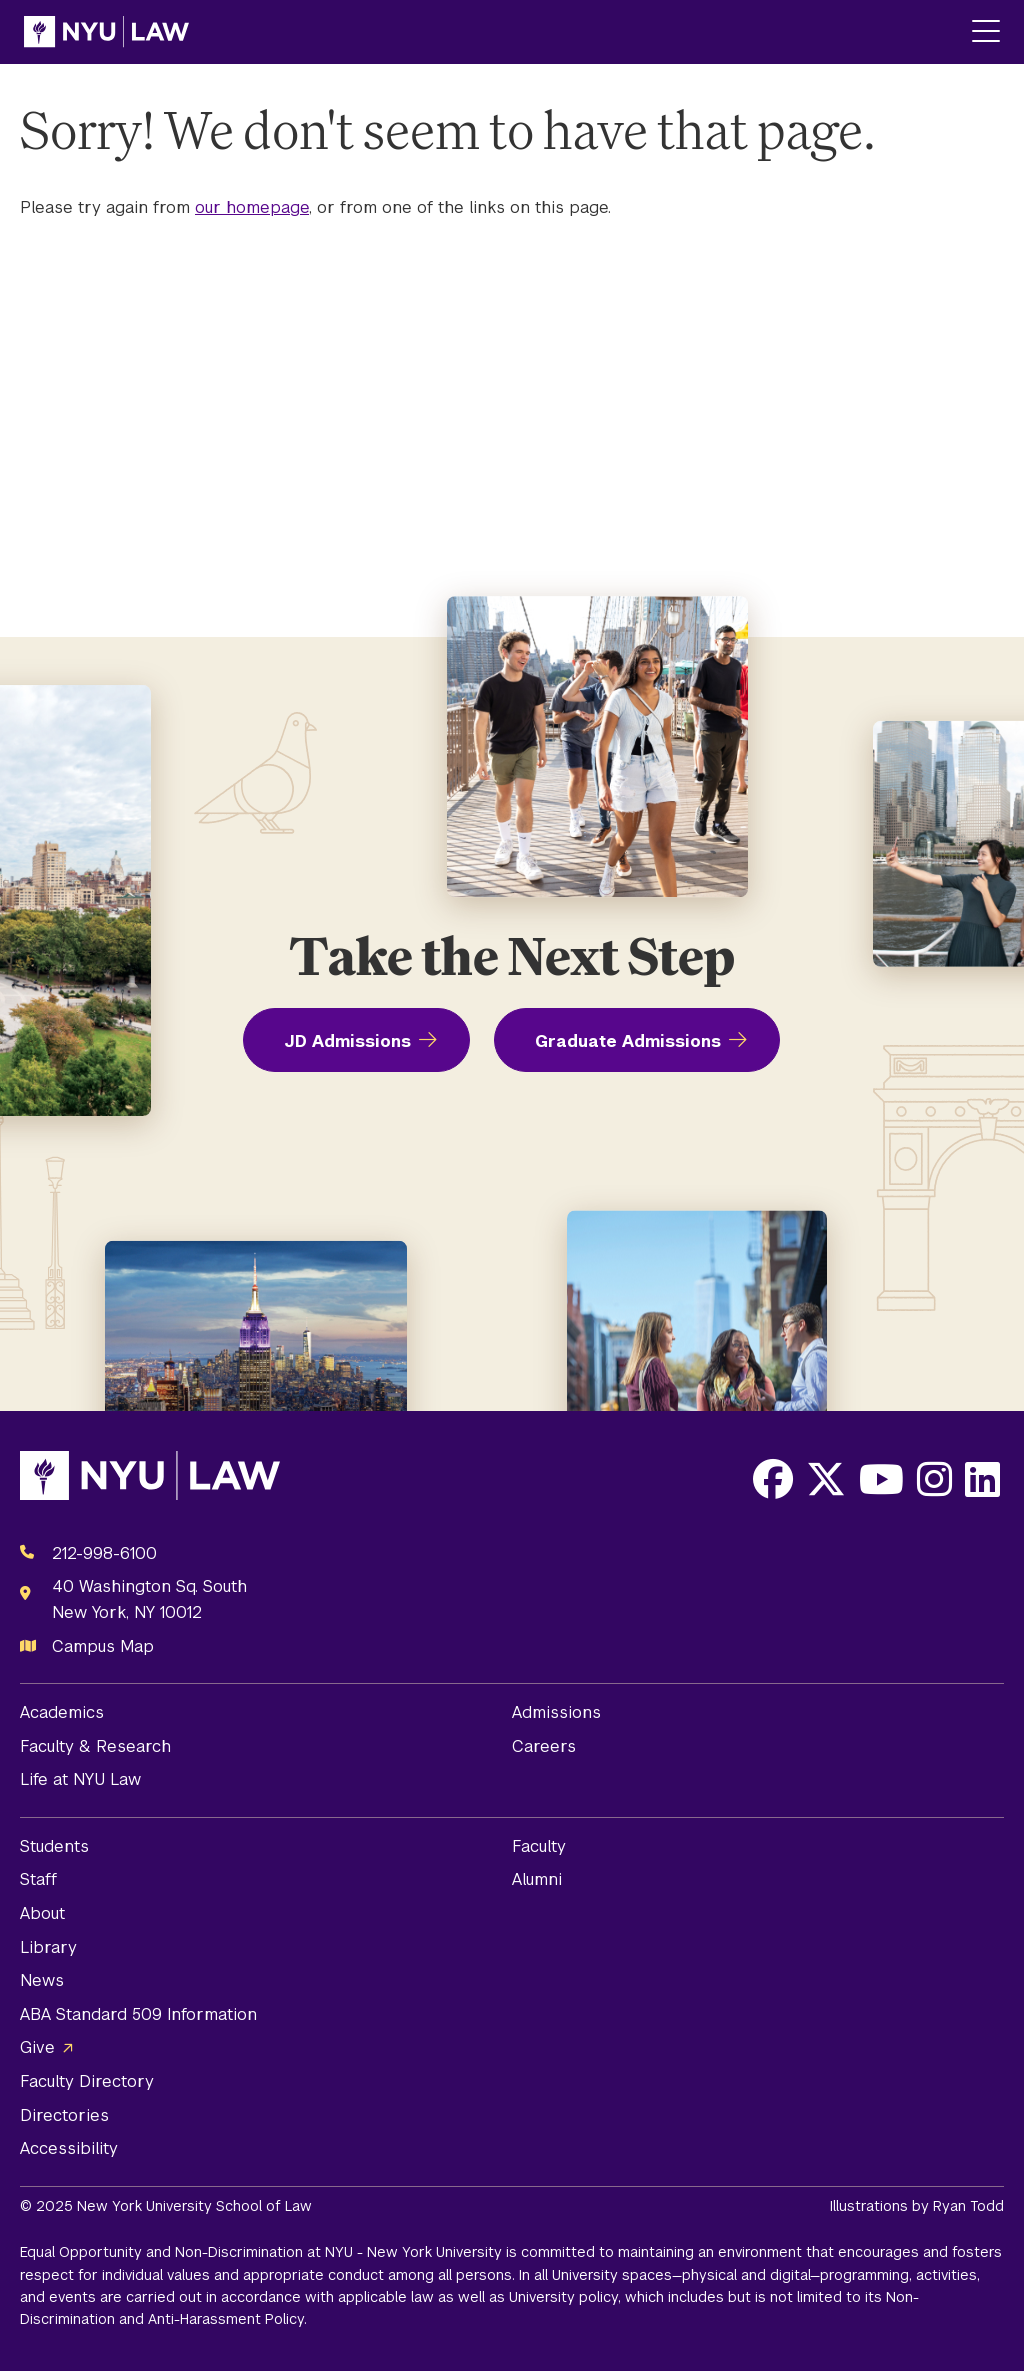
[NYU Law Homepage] (106, 32)
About (42, 1913)
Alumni (537, 1879)
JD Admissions (347, 1041)
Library (48, 1947)
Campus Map (103, 1646)
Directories (64, 2115)
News (42, 1980)
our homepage (252, 207)
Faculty (539, 1846)
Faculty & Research (95, 1746)
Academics (62, 1712)
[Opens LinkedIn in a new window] (982, 1479)
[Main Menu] (986, 32)
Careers (544, 1746)
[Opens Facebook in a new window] (773, 1479)
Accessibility (69, 2148)
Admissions (556, 1712)
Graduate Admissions (628, 1041)
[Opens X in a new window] (826, 1479)
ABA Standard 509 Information (138, 2014)
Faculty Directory (87, 2081)
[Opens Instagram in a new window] (934, 1479)
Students (54, 1846)
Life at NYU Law (80, 1779)
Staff (38, 1879)
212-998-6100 (104, 1553)
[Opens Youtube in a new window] (881, 1479)
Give (37, 2047)
